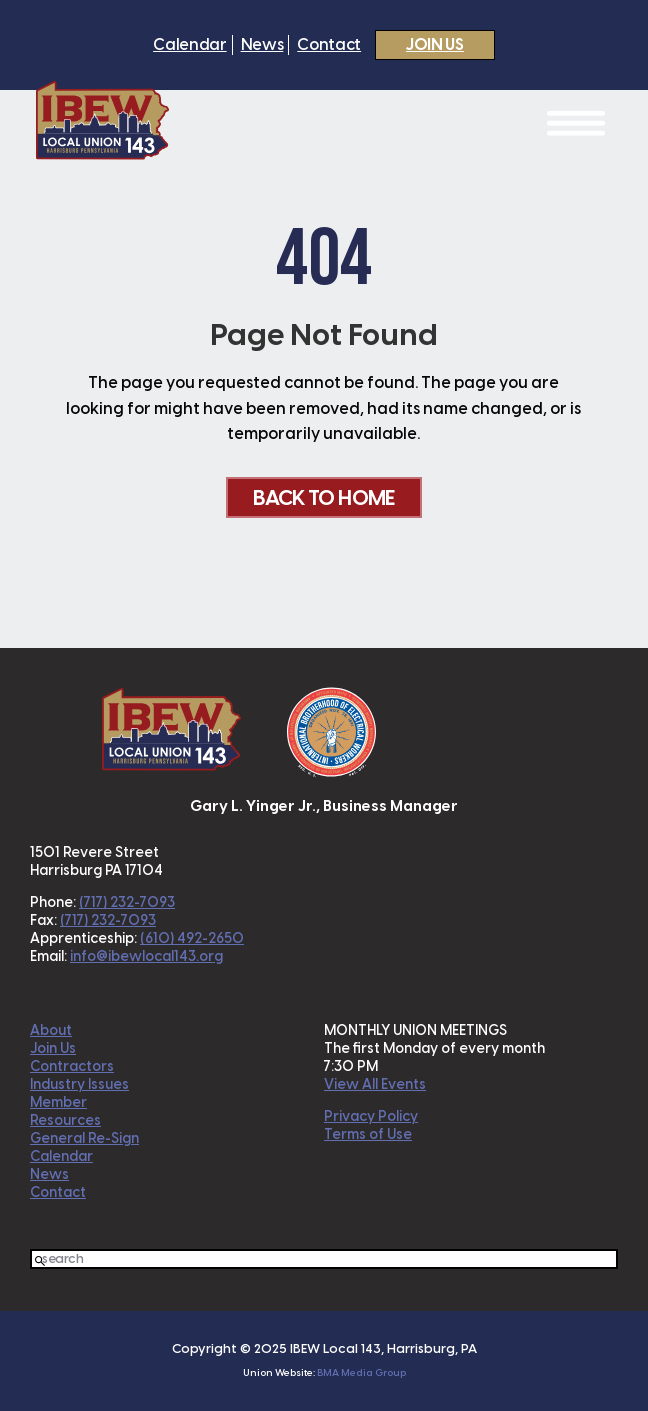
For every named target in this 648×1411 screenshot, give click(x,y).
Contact (329, 45)
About (51, 1030)
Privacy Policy (371, 1116)
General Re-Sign (84, 1138)
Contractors (72, 1066)
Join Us (435, 44)
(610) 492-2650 (192, 938)
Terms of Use (368, 1134)
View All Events (375, 1084)
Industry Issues (79, 1084)
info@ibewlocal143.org (146, 956)
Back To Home (323, 497)
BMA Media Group (361, 1372)
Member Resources (65, 1111)
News (262, 45)
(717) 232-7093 (127, 902)
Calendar (189, 45)
